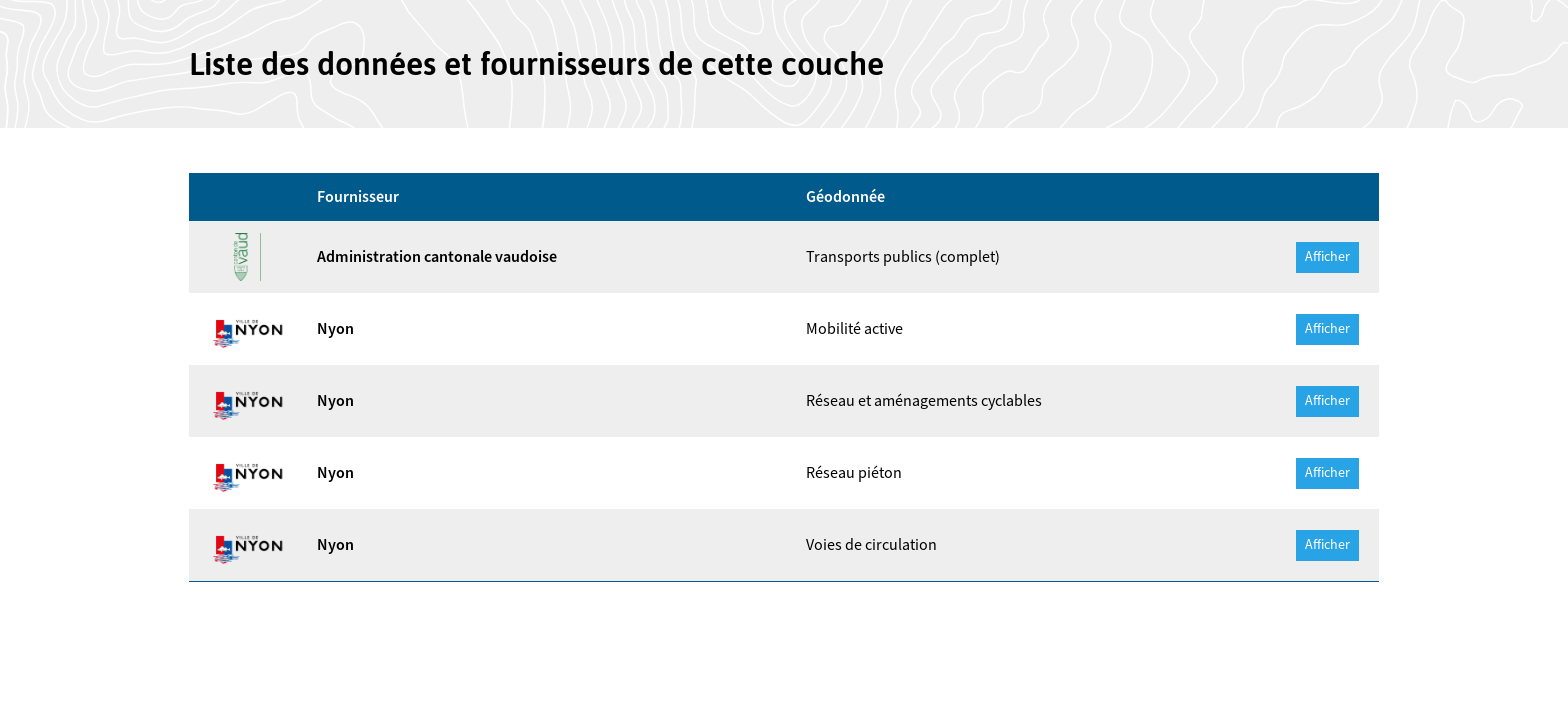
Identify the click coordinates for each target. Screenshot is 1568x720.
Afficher (1327, 257)
